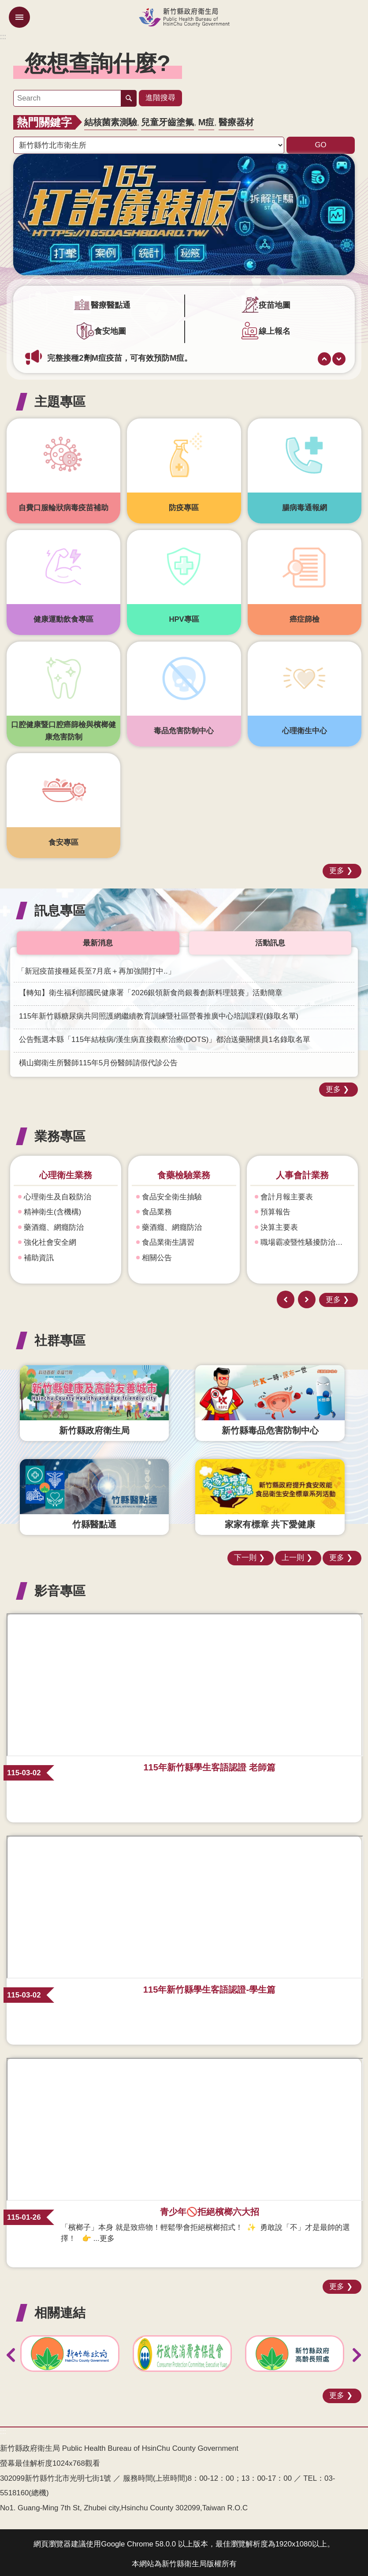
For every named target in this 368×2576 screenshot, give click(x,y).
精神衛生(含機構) (52, 1208)
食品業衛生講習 (168, 1239)
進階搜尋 (160, 96)
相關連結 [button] (59, 2309)
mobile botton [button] (19, 17)
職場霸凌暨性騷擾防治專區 (305, 1239)
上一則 (324, 355)
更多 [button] (336, 867)
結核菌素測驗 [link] (110, 118)
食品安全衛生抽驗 (172, 1193)
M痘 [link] (206, 118)
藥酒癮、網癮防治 (54, 1224)
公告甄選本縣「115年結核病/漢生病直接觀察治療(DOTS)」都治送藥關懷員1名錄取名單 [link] (164, 1036)
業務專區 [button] (59, 1132)
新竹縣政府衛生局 (184, 17)
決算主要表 (279, 1224)
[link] (184, 211)
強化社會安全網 (50, 1239)
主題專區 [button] (59, 398)
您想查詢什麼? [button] (98, 63)
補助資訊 (39, 1254)
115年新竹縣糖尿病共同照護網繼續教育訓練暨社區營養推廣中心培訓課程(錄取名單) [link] (158, 1012)
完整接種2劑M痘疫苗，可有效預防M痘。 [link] (119, 354)
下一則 (339, 355)
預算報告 (275, 1208)
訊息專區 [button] (59, 907)
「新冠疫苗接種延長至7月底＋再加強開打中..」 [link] (96, 967)
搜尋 (129, 96)
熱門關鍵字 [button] (44, 118)
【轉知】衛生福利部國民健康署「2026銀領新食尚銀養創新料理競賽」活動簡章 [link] (151, 989)
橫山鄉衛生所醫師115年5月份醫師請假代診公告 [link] (98, 1059)
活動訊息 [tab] (270, 939)
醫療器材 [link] (236, 118)
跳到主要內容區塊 (4, 4)
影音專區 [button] (59, 1587)
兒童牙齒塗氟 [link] (167, 118)
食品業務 (157, 1208)
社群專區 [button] (59, 1336)
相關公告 (157, 1254)
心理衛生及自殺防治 (57, 1193)
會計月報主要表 (286, 1193)
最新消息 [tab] (98, 939)
